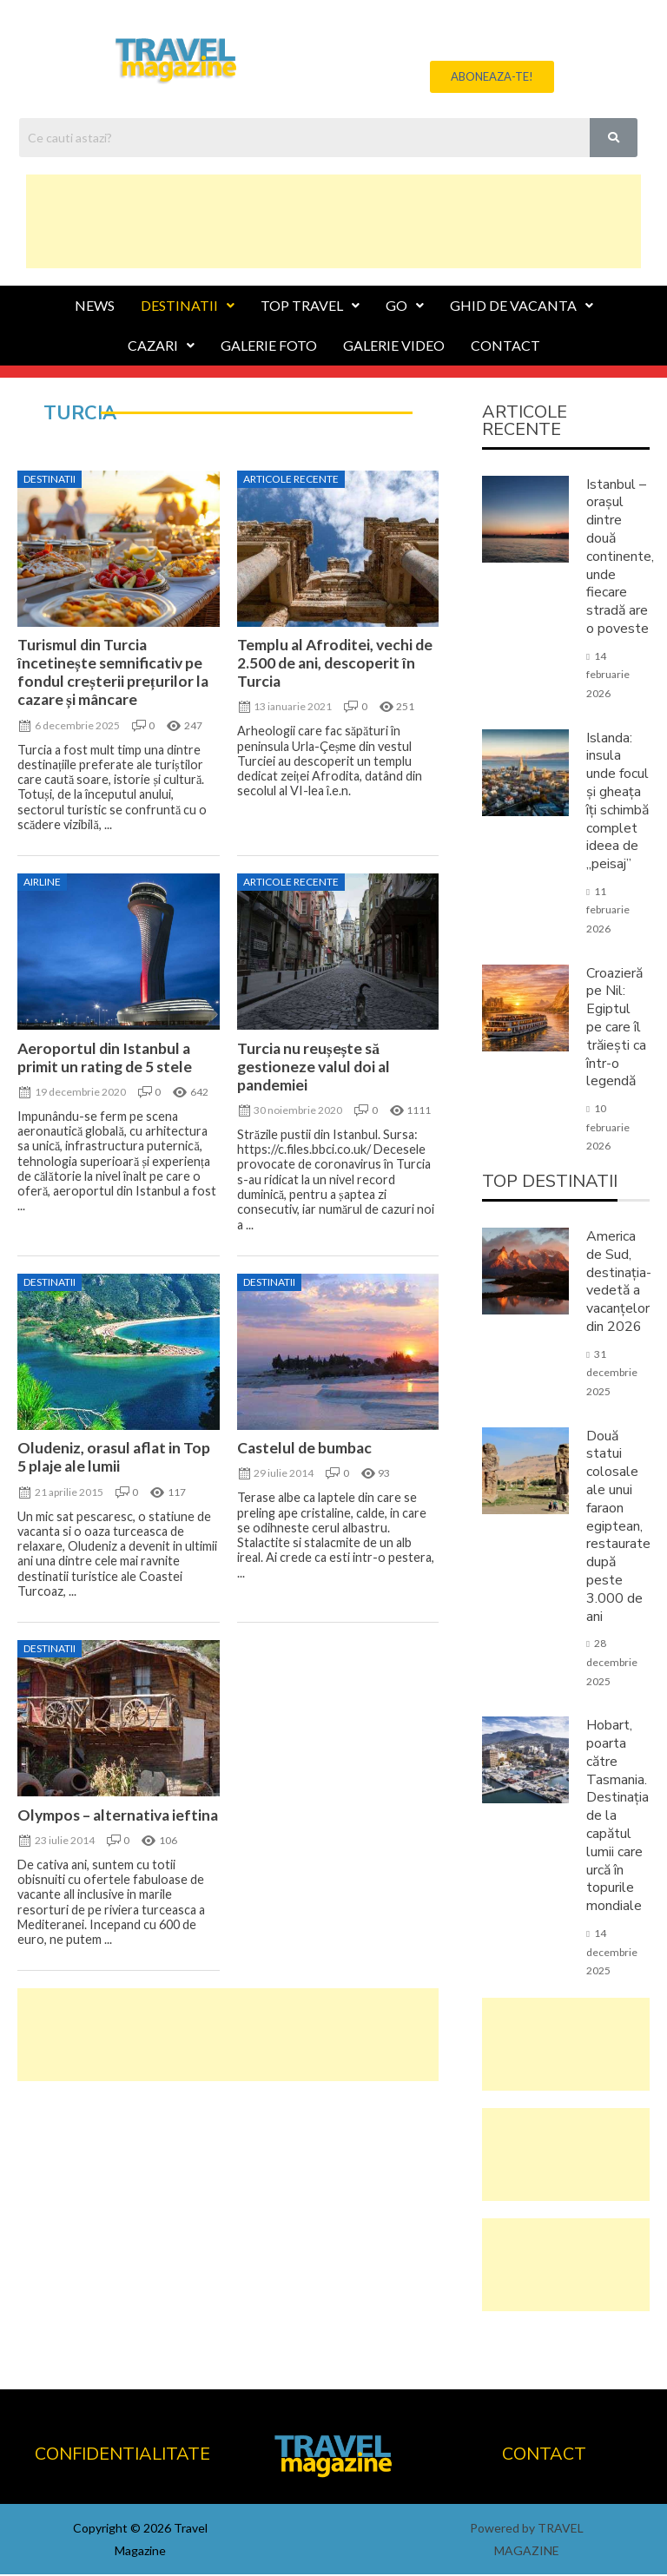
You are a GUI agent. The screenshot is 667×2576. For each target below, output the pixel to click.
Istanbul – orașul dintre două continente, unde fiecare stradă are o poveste (620, 558)
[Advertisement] (333, 219)
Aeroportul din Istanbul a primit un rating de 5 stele (104, 1059)
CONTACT (505, 347)
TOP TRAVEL (310, 307)
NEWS (95, 307)
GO (405, 307)
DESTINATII (187, 307)
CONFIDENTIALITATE (122, 2455)
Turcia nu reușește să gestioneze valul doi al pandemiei (313, 1068)
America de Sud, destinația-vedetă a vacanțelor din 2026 (618, 1283)
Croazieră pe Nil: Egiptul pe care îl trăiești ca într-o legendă (616, 1029)
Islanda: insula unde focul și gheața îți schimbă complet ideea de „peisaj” (617, 803)
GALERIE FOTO (269, 347)
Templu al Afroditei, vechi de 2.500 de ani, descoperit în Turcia (335, 664)
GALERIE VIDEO (394, 347)
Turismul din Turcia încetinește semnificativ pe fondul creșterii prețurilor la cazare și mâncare (112, 673)
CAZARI (161, 347)
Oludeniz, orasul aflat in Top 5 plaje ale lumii (113, 1458)
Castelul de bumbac (304, 1449)
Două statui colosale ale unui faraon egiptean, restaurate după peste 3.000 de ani (618, 1528)
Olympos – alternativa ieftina (117, 1817)
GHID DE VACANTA (521, 307)
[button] (492, 78)
